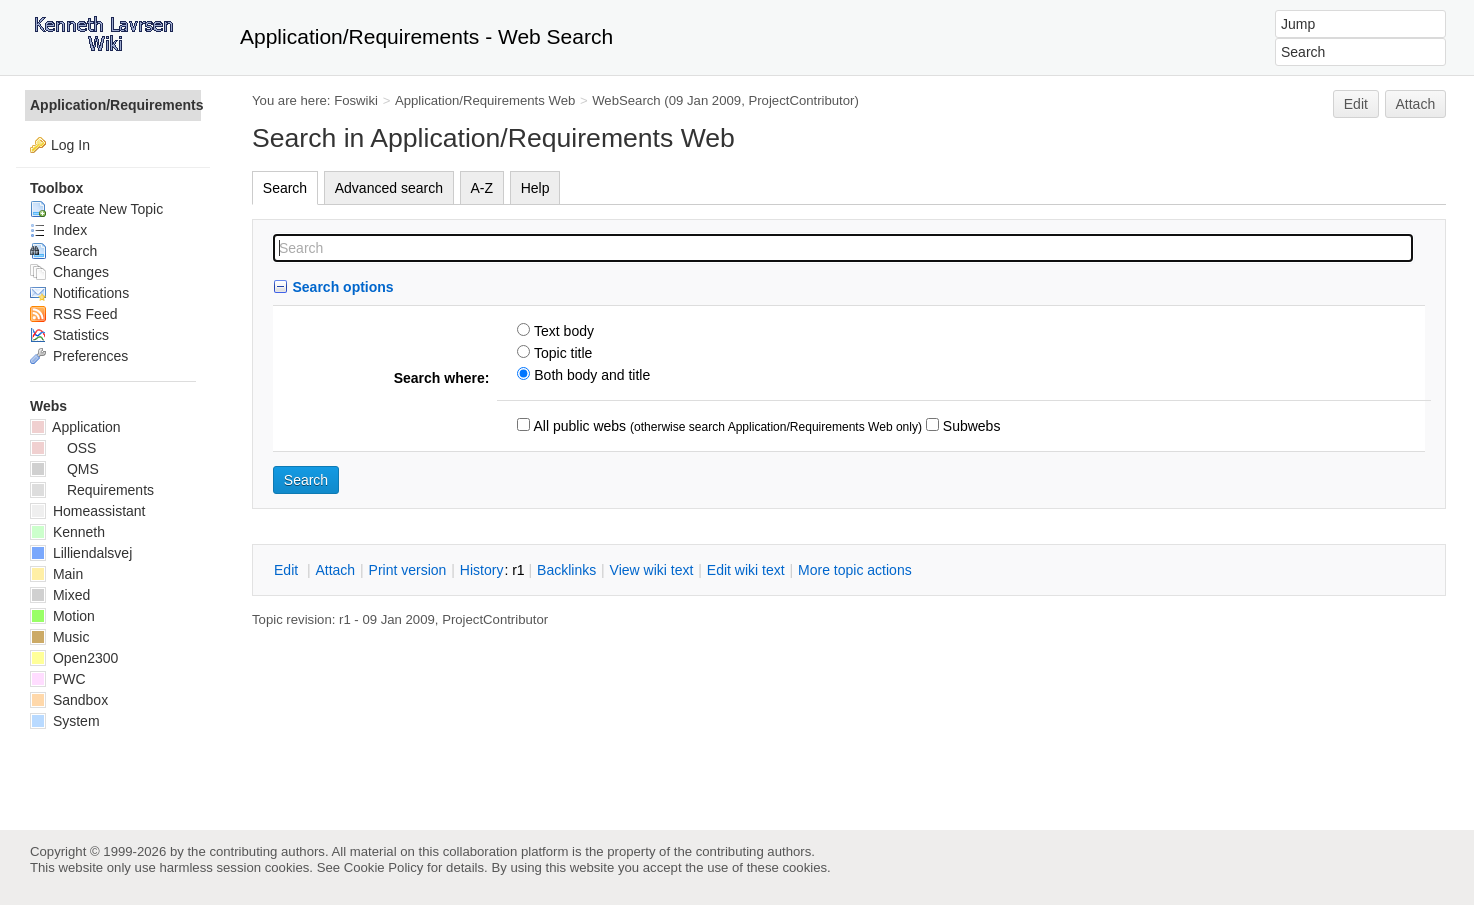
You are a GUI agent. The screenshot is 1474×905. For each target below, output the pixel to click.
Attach (1416, 104)
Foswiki (356, 100)
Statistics (69, 335)
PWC (58, 679)
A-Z (482, 188)
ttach (335, 570)
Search (285, 188)
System (65, 721)
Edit (1356, 104)
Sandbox (69, 700)
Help (535, 188)
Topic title (561, 353)
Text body (562, 331)
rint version (408, 570)
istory (482, 570)
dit (288, 570)
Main (56, 574)
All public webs (578, 426)
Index (58, 230)
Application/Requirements (115, 105)
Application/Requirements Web (485, 100)
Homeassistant (87, 511)
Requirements (92, 490)
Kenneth (67, 532)
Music (59, 637)
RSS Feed (73, 314)
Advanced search (389, 188)
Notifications (79, 293)
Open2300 (74, 658)
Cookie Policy (384, 867)
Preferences (79, 356)
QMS (64, 469)
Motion (62, 616)
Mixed (60, 595)
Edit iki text (746, 570)
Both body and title (590, 375)
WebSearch (626, 100)
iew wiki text (652, 570)
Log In (70, 145)
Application (75, 427)
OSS (63, 448)
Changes (69, 272)
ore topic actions (855, 570)
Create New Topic (96, 209)
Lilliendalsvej (81, 553)
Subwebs (969, 426)
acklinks (566, 570)
